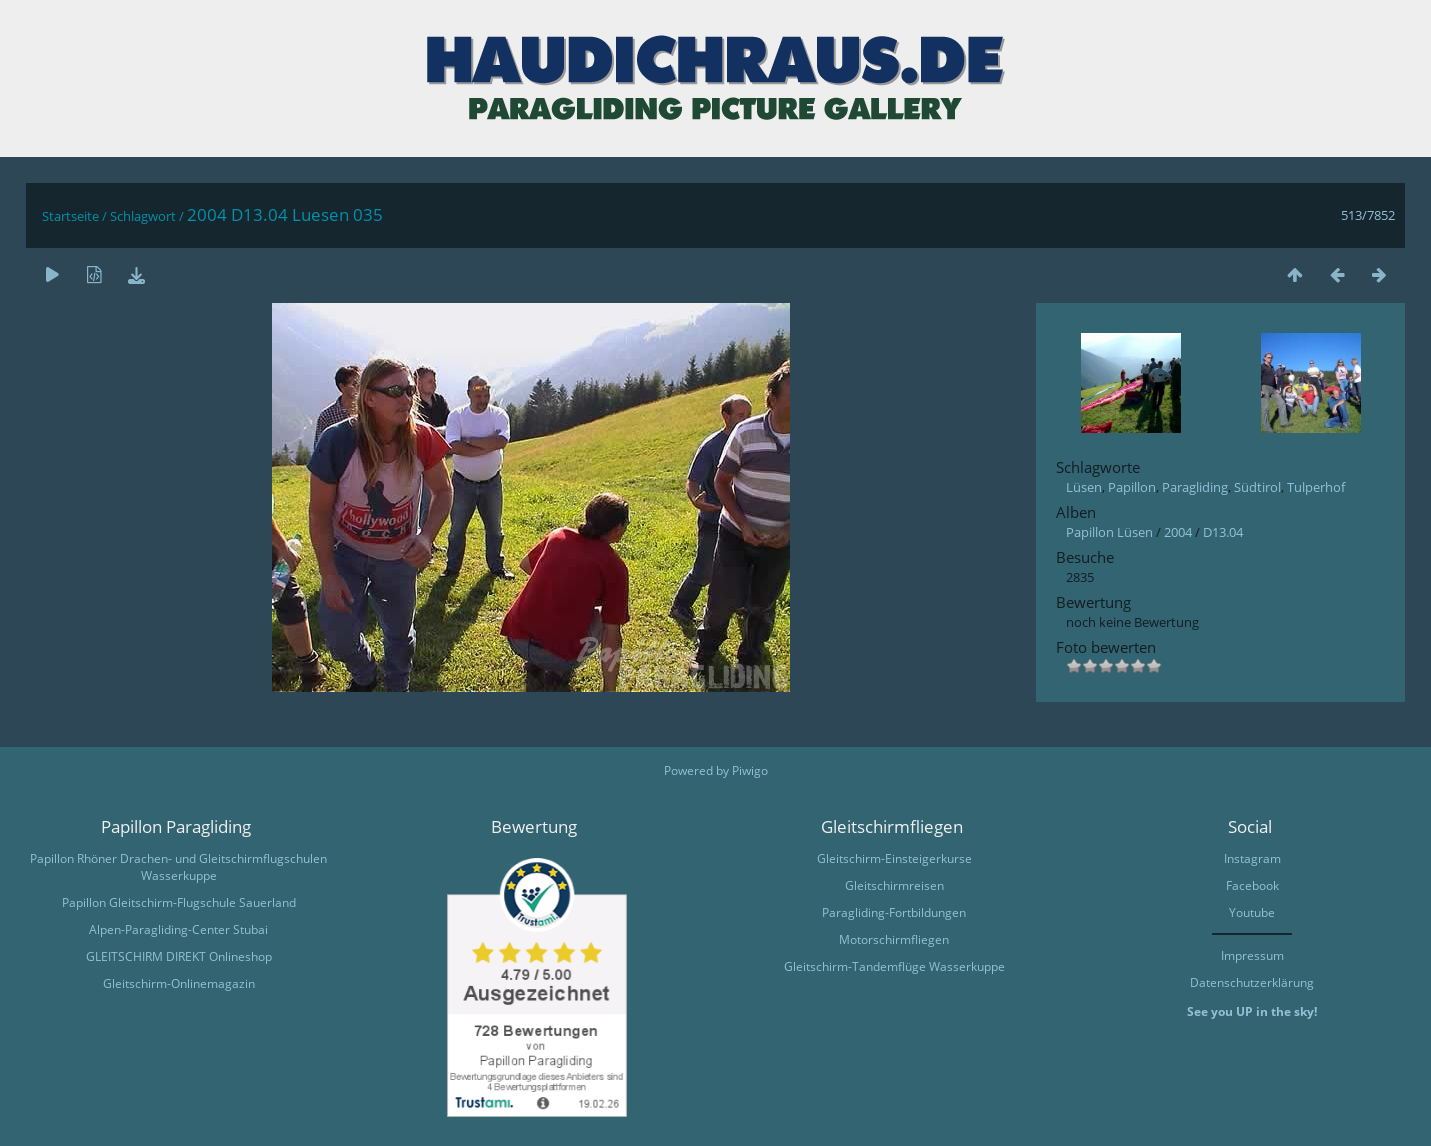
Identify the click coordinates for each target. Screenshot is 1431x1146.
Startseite (70, 216)
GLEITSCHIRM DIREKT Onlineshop (179, 956)
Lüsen (1084, 487)
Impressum (1252, 955)
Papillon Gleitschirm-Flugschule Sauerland (179, 902)
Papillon (1132, 487)
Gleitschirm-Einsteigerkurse (894, 858)
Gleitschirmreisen (894, 885)
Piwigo (750, 770)
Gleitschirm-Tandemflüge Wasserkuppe (894, 966)
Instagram (1252, 858)
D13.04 (1223, 532)
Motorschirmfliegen (894, 939)
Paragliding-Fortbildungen (894, 912)
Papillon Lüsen (1109, 532)
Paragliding (1195, 487)
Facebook (1252, 885)
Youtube (1252, 912)
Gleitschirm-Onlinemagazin (179, 983)
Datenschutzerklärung (1252, 982)
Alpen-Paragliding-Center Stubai (178, 929)
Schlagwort (143, 216)
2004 (1178, 532)
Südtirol (1257, 487)
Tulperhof (1316, 487)
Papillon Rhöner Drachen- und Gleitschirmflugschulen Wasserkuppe (178, 867)
